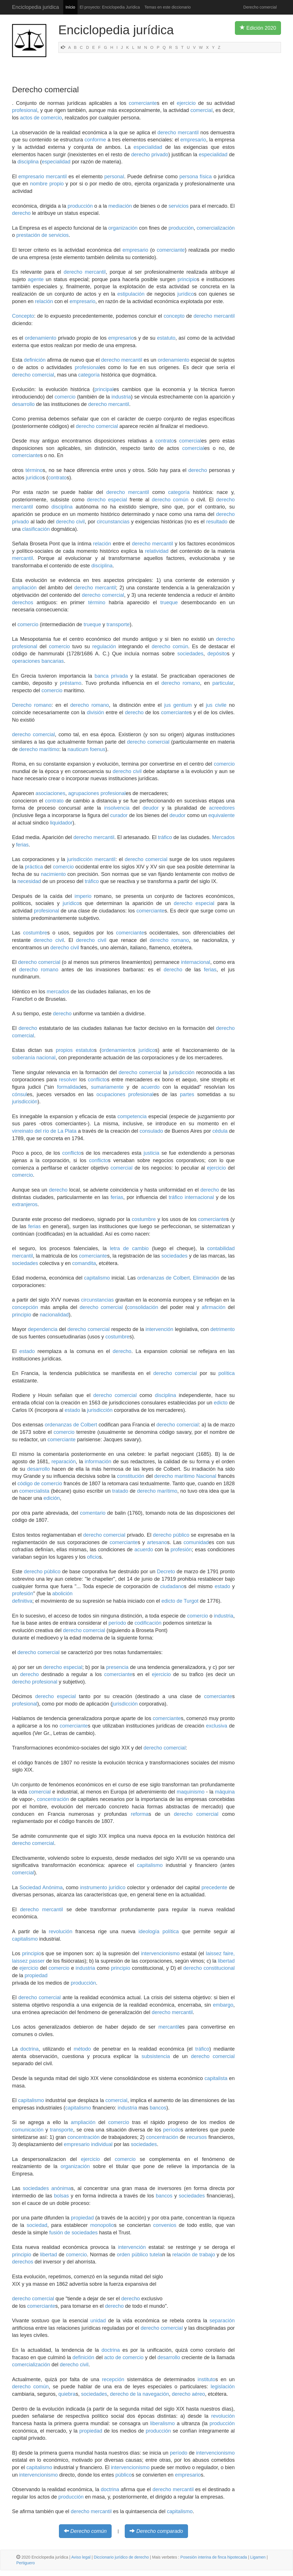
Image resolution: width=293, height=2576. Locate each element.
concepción (25, 1307)
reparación (64, 1461)
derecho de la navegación (139, 2394)
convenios (164, 2225)
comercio (65, 397)
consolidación (142, 1307)
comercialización (216, 228)
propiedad (36, 1975)
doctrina (29, 2049)
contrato (164, 441)
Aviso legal (80, 2557)
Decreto (166, 1571)
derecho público (171, 1535)
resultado (216, 522)
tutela (156, 2254)
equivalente (221, 815)
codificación (147, 1623)
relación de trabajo (193, 2254)
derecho (21, 213)
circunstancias (113, 522)
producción (80, 206)
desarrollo (23, 404)
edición (51, 1498)
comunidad (196, 1542)
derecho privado (149, 154)
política (226, 1373)
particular (222, 683)
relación (44, 301)
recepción (113, 2379)
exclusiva (216, 1726)
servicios (179, 206)
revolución (60, 1931)
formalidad (69, 1087)
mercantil (56, 176)
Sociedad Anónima (41, 1887)
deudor (151, 808)
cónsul (19, 1094)
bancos (158, 2108)
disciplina (28, 162)
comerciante (143, 103)
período (117, 1623)
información (98, 1461)
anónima (61, 2188)
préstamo (70, 683)
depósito (217, 653)
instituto (206, 2379)
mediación (120, 206)
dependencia (43, 1329)
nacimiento (53, 874)
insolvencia (117, 808)
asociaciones (50, 793)
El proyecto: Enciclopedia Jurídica (110, 7)
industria (121, 397)
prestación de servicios (42, 235)
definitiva (22, 1601)
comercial (202, 110)
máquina (225, 1792)
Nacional (206, 1476)
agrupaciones (83, 793)
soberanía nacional (34, 1057)
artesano (157, 1542)
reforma (140, 1814)
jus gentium (178, 705)
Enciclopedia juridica (35, 7)
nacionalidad (54, 1315)
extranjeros (24, 1204)
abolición (62, 1593)
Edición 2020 (258, 28)
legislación (223, 2386)
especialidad (148, 147)
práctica (34, 867)
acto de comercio (124, 2357)
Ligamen (258, 2557)
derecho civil (70, 522)
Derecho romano (32, 705)
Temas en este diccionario (167, 7)
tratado (120, 1491)
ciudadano (172, 1586)
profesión (181, 1549)
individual (101, 2144)
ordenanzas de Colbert (163, 1278)
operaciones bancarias (38, 661)
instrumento (93, 1887)
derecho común (170, 500)
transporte (118, 624)
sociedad (37, 2225)
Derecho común (88, 2531)
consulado (151, 1131)
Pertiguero (25, 2563)
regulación (104, 646)
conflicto (97, 1079)
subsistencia (156, 2056)
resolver (68, 1079)
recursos (197, 2137)
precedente (214, 1887)
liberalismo (162, 2423)
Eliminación (206, 1278)
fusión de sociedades (73, 2232)
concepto (174, 316)
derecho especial (107, 500)
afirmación (213, 1307)
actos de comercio (41, 118)
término (34, 470)
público (123, 2475)
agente (35, 279)
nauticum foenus (86, 749)
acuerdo (150, 1087)
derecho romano (180, 683)
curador (119, 815)
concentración (53, 1799)
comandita (84, 1263)
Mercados (223, 837)
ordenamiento (40, 338)
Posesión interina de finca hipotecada (213, 2557)
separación (222, 2320)
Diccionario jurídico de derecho (121, 2557)
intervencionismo (160, 1953)
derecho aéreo (188, 2394)
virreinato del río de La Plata (44, 1131)
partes (187, 1094)
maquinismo (190, 1792)
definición (34, 360)
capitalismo (97, 1278)
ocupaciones (110, 1094)
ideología (148, 1931)
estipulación (130, 294)
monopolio (102, 2225)
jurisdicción (181, 1072)
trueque (169, 602)
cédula (219, 1131)
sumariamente (107, 1087)
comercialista (34, 1491)
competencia (131, 1116)
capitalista (216, 2078)
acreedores (222, 808)
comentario (93, 1513)
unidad (98, 2320)
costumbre (35, 933)
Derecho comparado (159, 2531)
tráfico (165, 837)
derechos (22, 602)
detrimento (222, 1329)
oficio (93, 1557)
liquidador (61, 823)
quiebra (67, 2394)
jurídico (185, 294)
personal (114, 176)
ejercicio (186, 103)
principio (187, 279)
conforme (95, 140)
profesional (24, 110)
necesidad (29, 881)
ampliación (24, 588)
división (95, 712)
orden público (132, 2254)
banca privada (111, 676)
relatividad (157, 551)
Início (70, 7)
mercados (58, 991)
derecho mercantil (178, 132)
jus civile (216, 705)
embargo (223, 2005)
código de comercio (39, 1483)
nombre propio (47, 184)
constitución (130, 1476)
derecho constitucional (209, 1968)
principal (104, 389)
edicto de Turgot (179, 1601)
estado (27, 1351)
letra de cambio (129, 1248)
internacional (195, 962)
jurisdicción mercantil (91, 859)
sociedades (190, 653)
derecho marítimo (39, 749)
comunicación (27, 2130)
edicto (220, 1403)
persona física (195, 176)
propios (64, 1050)
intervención (159, 1329)
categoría (89, 375)
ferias (22, 845)
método (82, 2049)
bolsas (61, 2196)
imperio (82, 896)
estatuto (166, 338)
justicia (151, 1153)
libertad (226, 1961)
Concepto (23, 316)
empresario (193, 140)
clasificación (36, 529)
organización (123, 228)
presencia (117, 1667)
